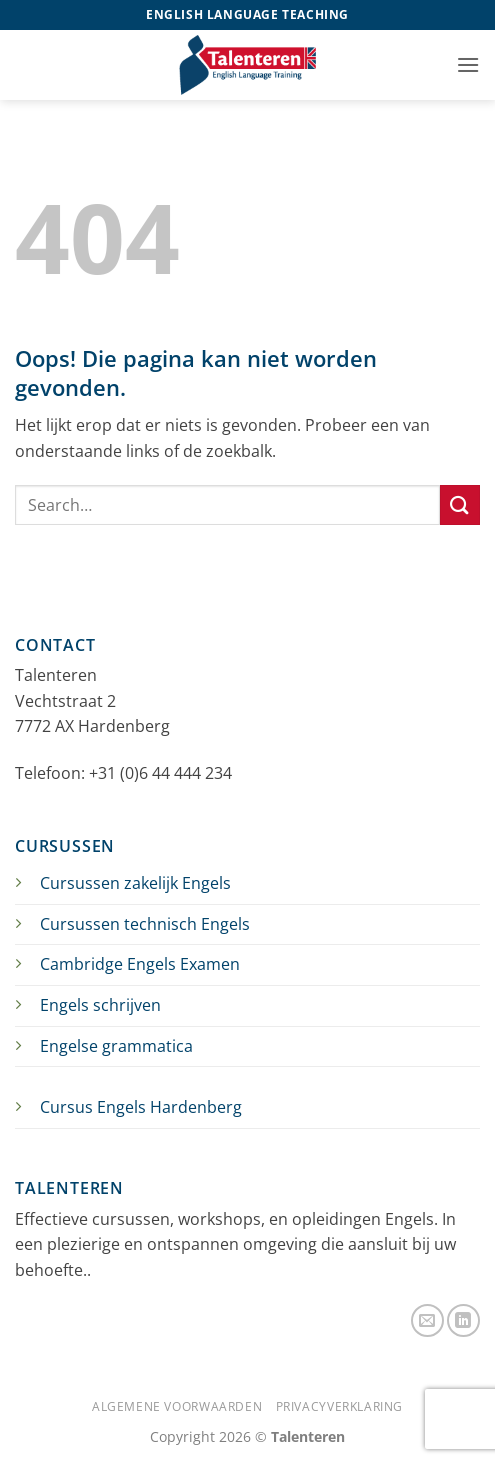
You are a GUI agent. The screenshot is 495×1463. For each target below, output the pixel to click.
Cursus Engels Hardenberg (141, 1107)
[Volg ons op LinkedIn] (463, 1320)
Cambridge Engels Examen (140, 964)
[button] (468, 64)
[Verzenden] (460, 504)
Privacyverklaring (339, 1406)
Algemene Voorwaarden (177, 1406)
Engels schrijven (100, 1005)
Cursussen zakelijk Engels (135, 883)
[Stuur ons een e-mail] (427, 1320)
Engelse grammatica (116, 1046)
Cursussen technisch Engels (145, 924)
